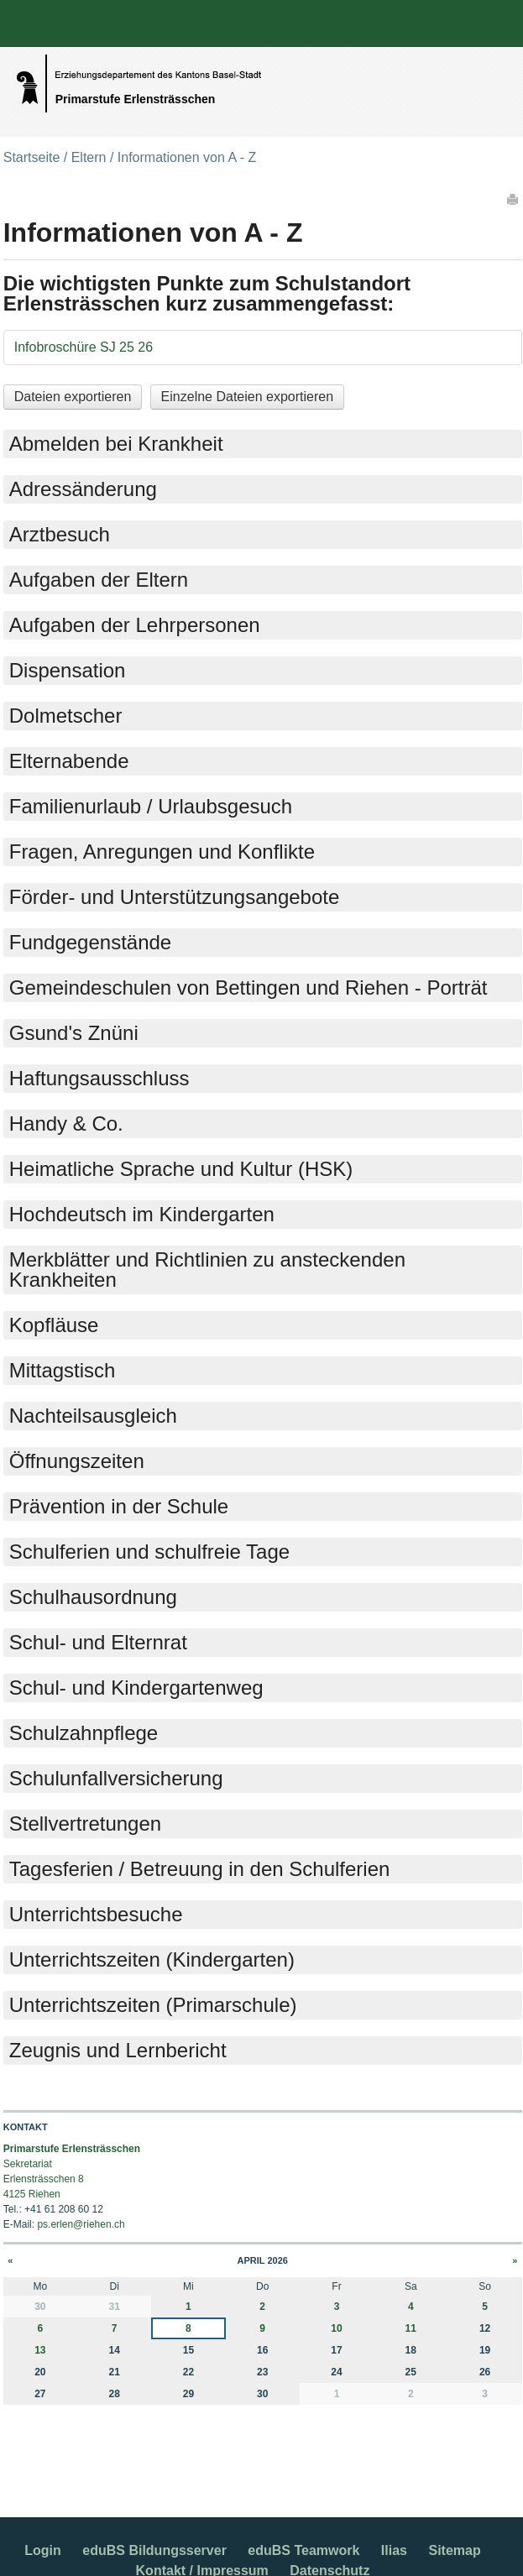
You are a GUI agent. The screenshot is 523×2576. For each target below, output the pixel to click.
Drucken (513, 199)
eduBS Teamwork (303, 2550)
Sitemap (454, 2550)
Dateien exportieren (73, 396)
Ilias (394, 2550)
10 (336, 2328)
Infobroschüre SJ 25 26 (83, 347)
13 (39, 2350)
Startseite (31, 157)
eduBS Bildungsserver (154, 2550)
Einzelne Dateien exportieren (247, 396)
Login (42, 2550)
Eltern (89, 157)
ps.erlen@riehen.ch (80, 2224)
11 (410, 2328)
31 (113, 2306)
